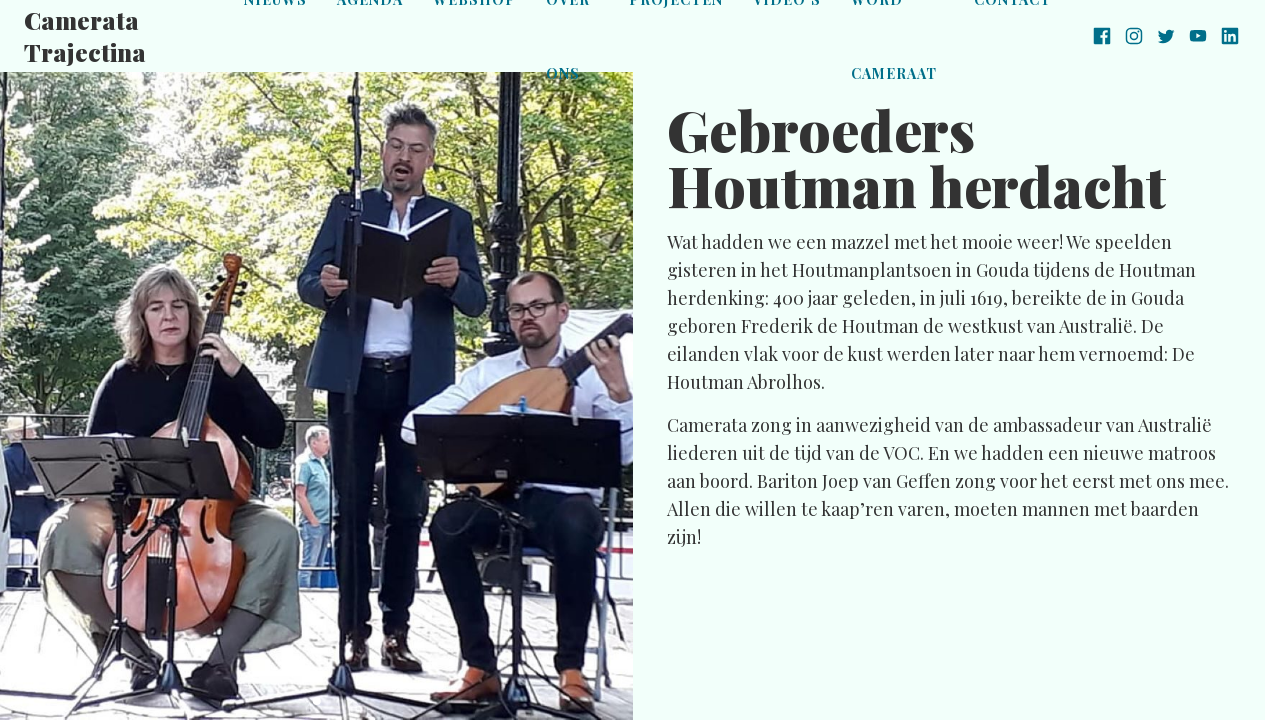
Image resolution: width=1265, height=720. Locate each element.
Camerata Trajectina (85, 36)
